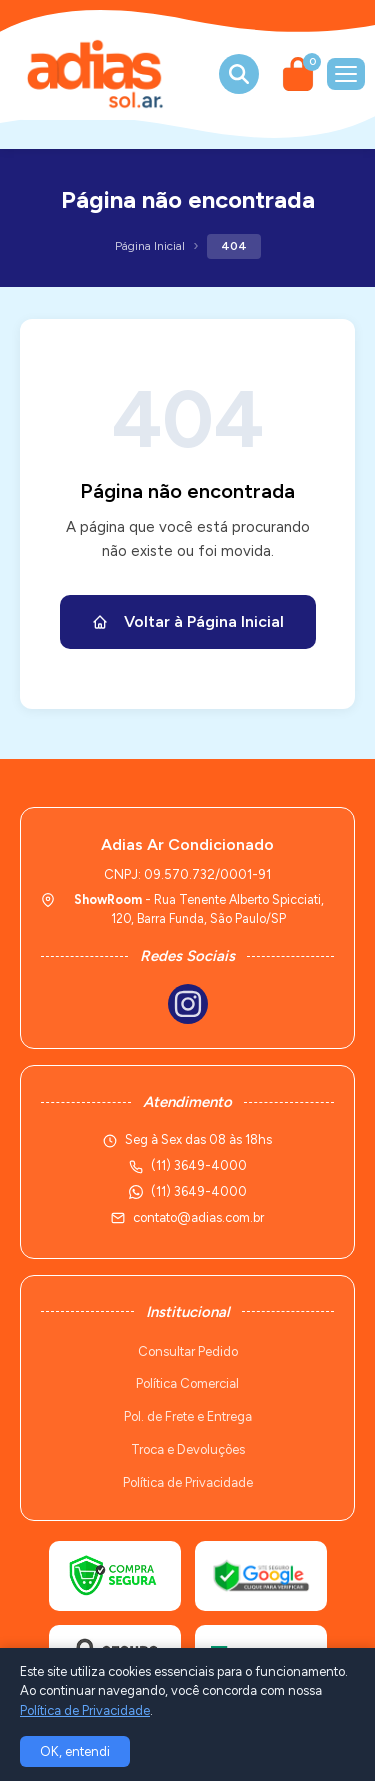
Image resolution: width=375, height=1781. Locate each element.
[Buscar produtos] (239, 74)
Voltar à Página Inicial (188, 621)
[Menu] (346, 74)
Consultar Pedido (188, 1351)
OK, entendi (75, 1751)
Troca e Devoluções (188, 1449)
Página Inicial (150, 246)
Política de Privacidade (188, 1482)
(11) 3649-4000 (199, 1191)
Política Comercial (187, 1383)
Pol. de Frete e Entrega (188, 1416)
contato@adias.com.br (198, 1217)
